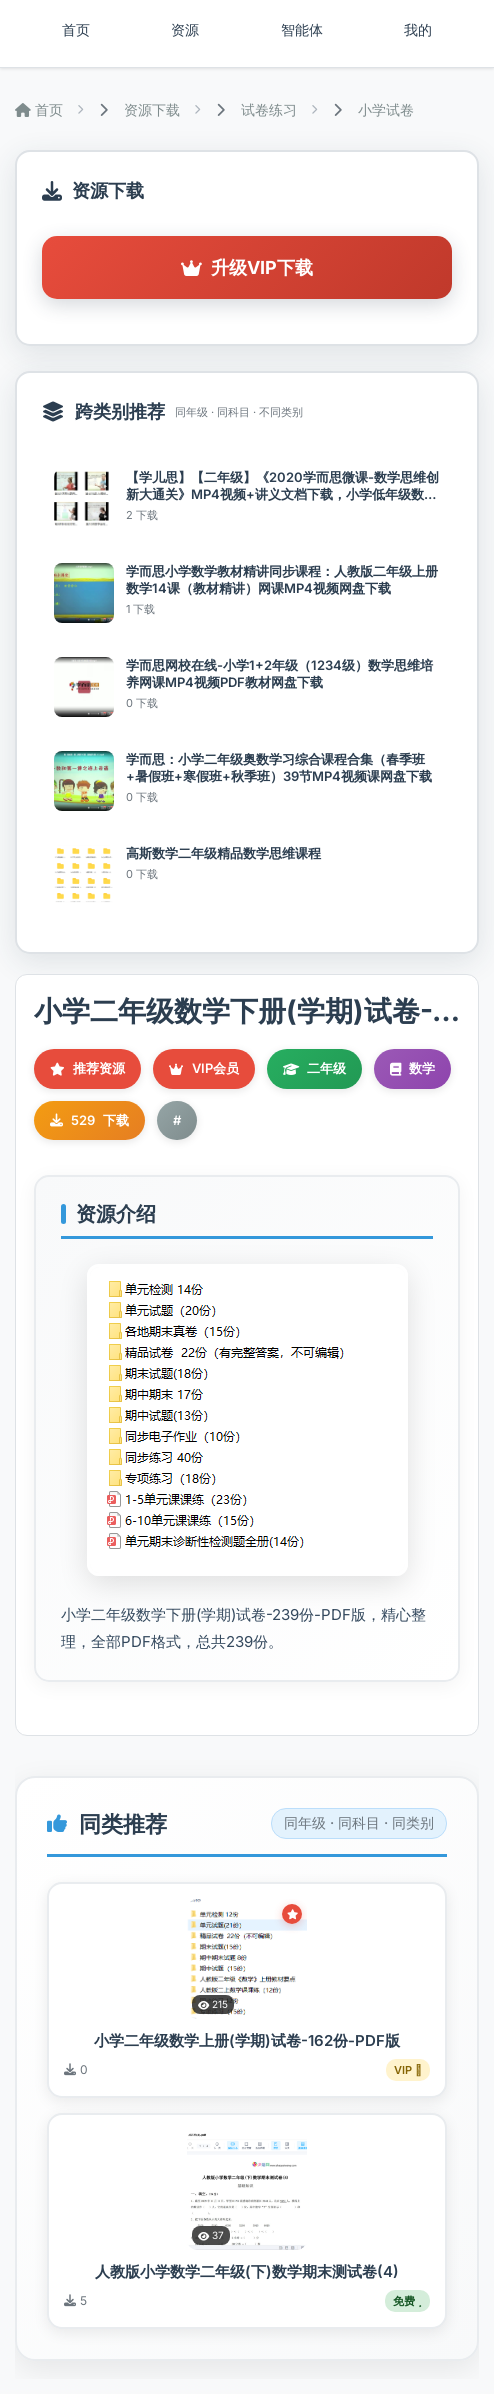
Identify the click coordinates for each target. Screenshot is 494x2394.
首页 (76, 30)
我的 (418, 30)
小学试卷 (386, 109)
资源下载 (152, 109)
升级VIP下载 (247, 267)
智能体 (302, 30)
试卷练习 (269, 109)
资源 (185, 30)
